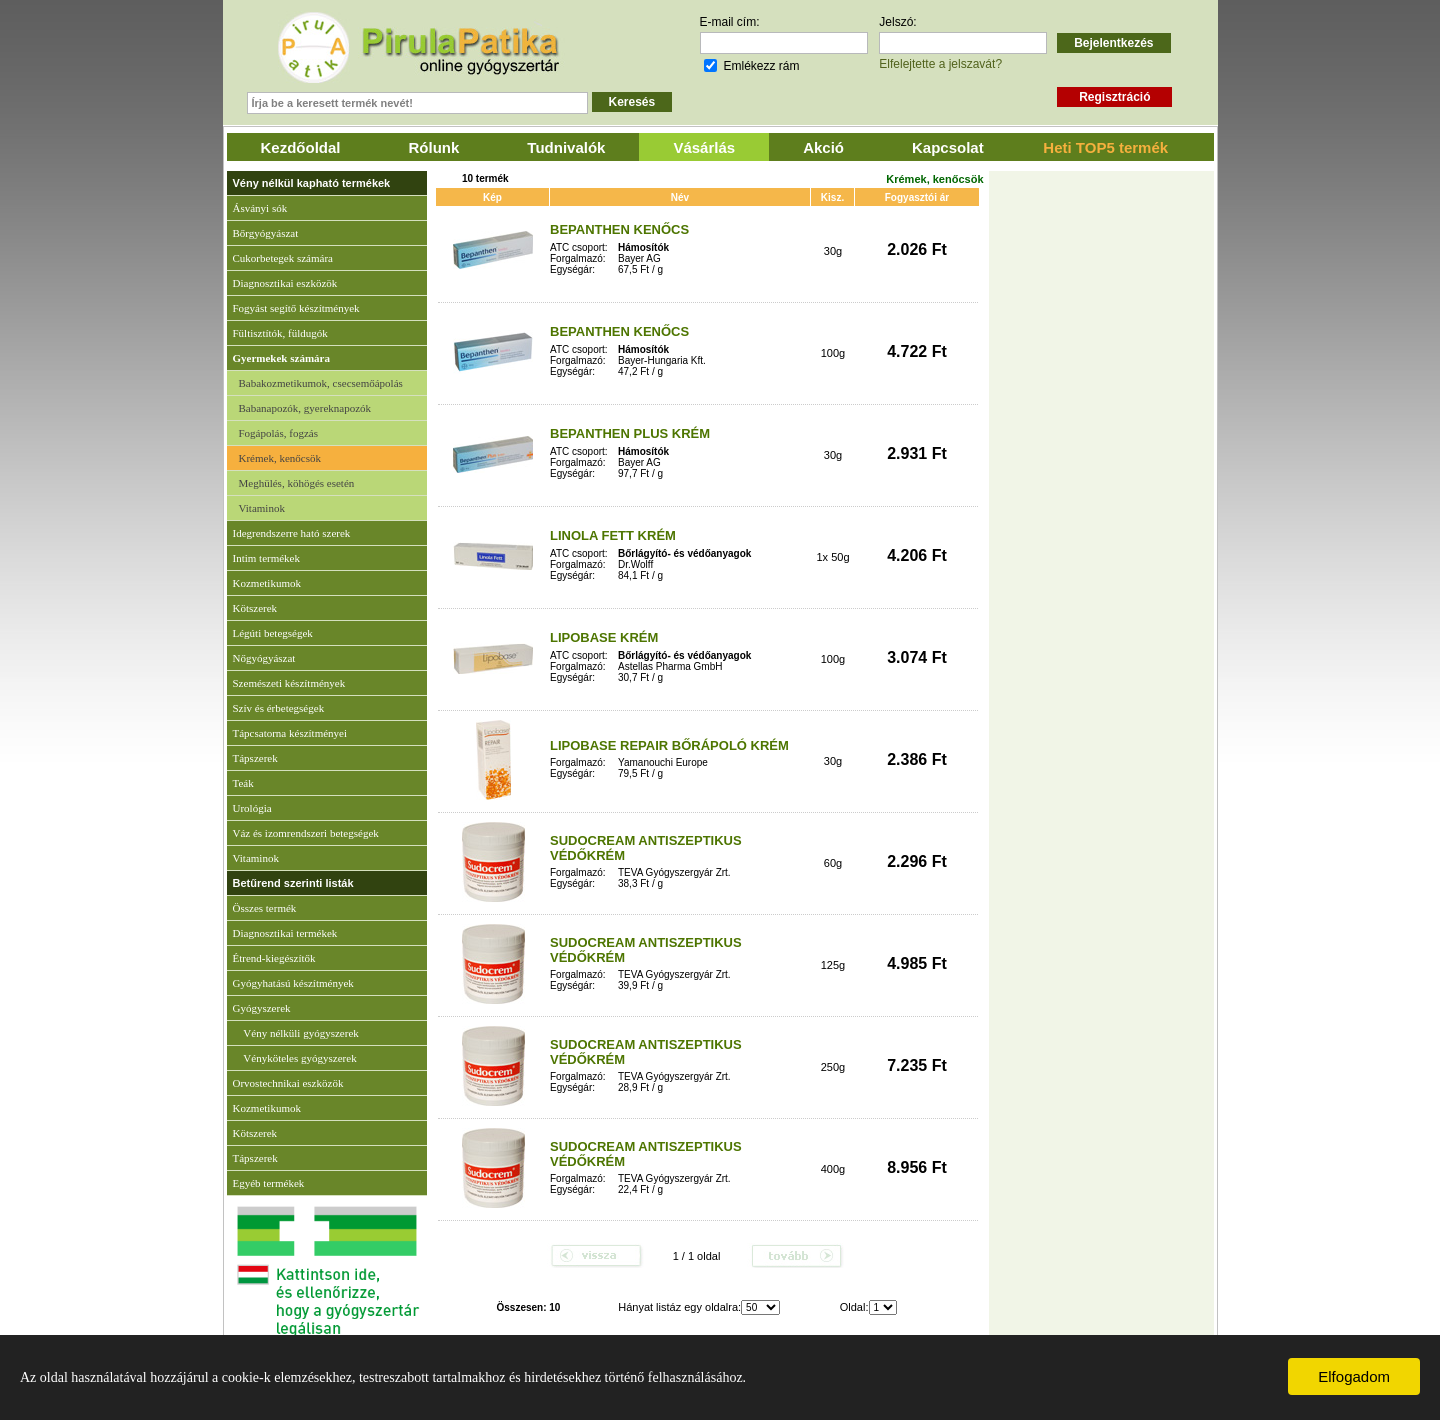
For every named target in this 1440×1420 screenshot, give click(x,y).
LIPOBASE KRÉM (604, 637)
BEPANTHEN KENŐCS (619, 229)
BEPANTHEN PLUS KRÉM (630, 433)
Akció (823, 147)
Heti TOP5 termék (1105, 147)
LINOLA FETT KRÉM (613, 535)
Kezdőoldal (301, 147)
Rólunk (434, 147)
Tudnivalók (566, 147)
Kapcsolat (948, 147)
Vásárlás (704, 147)
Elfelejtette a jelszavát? (940, 64)
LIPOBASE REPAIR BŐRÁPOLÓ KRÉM (669, 745)
